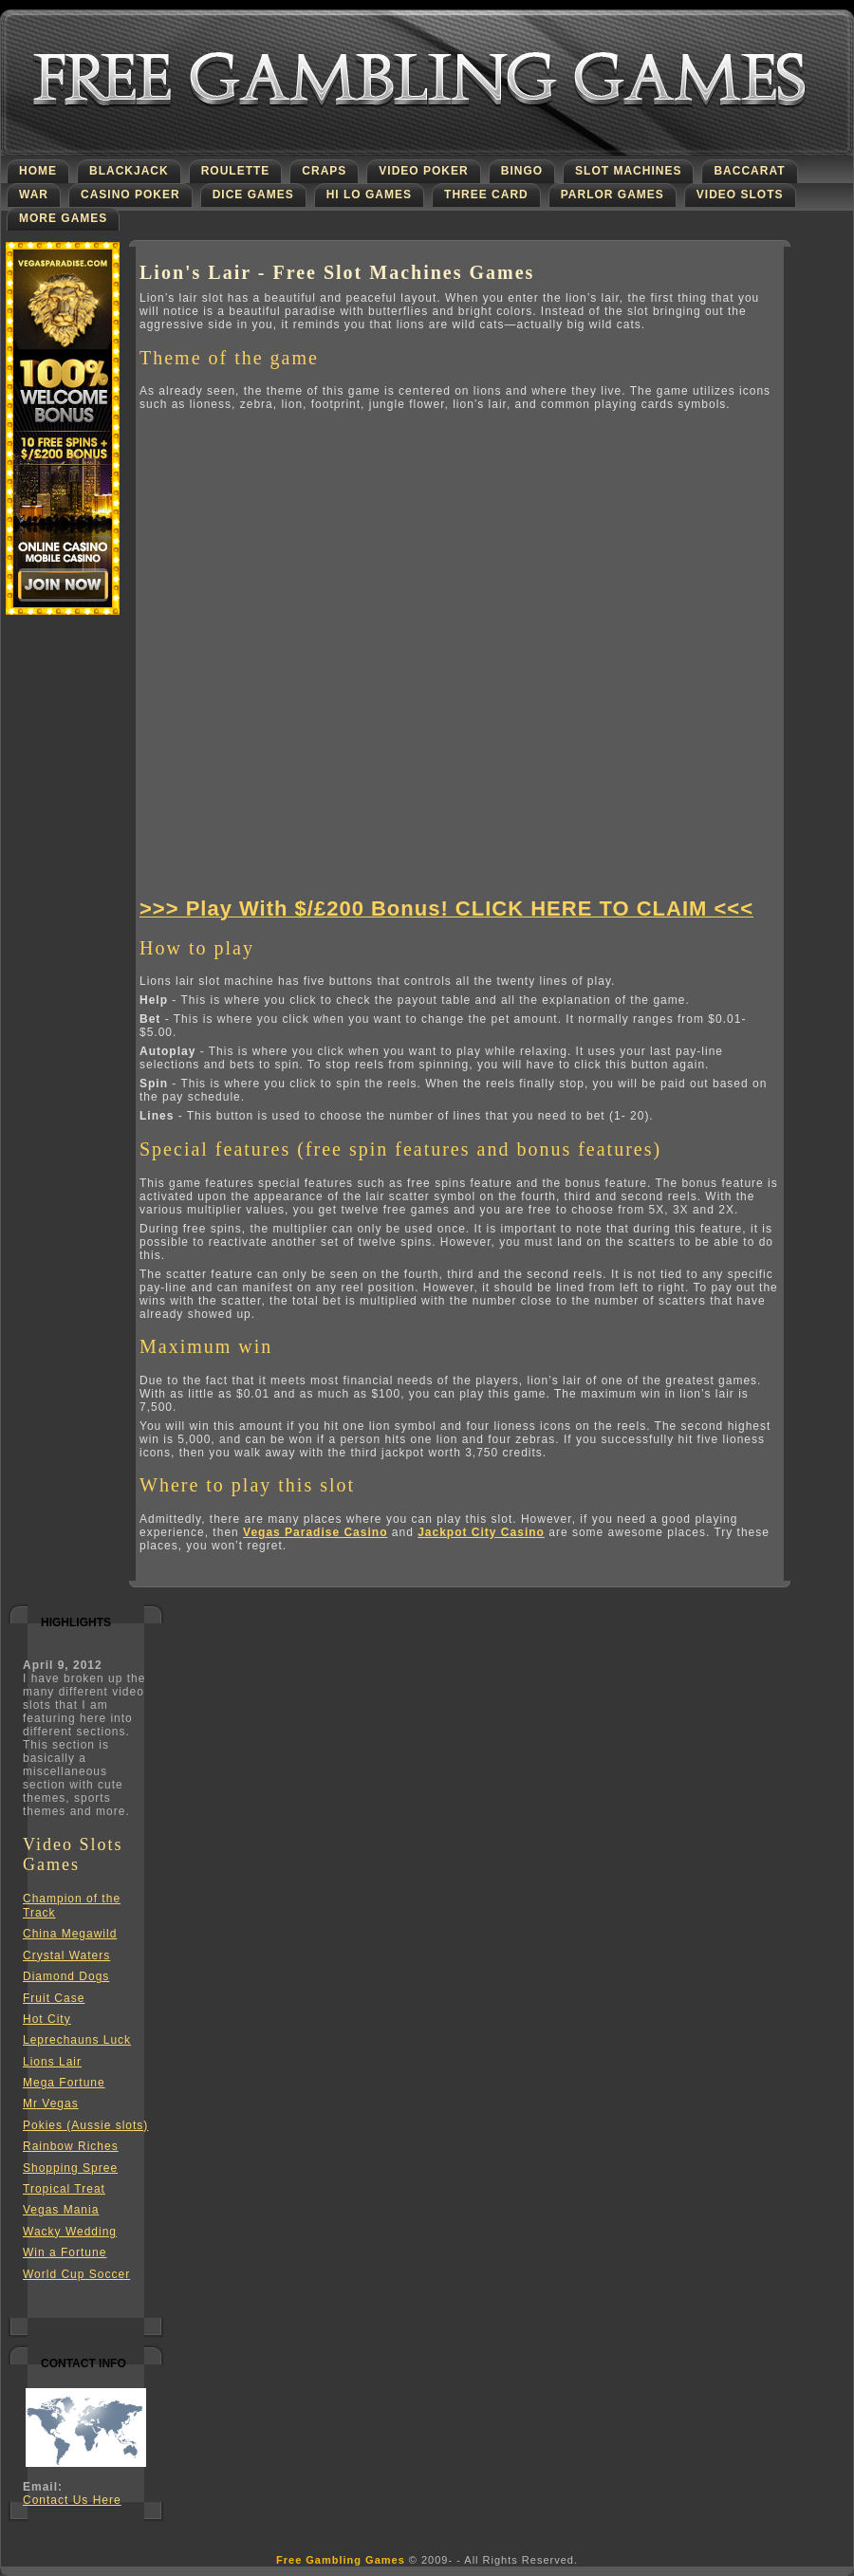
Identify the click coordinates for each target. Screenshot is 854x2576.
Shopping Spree (70, 2168)
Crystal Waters (66, 1955)
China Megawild (70, 1933)
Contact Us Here (72, 2500)
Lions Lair (52, 2061)
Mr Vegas (51, 2103)
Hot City (47, 2019)
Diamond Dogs (66, 1976)
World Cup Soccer (76, 2274)
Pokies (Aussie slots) (85, 2125)
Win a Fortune (64, 2252)
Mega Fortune (64, 2082)
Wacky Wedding (70, 2231)
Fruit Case (53, 1998)
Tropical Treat (64, 2189)
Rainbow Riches (71, 2146)
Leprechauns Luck (77, 2040)
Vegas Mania (61, 2209)
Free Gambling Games (340, 2560)
